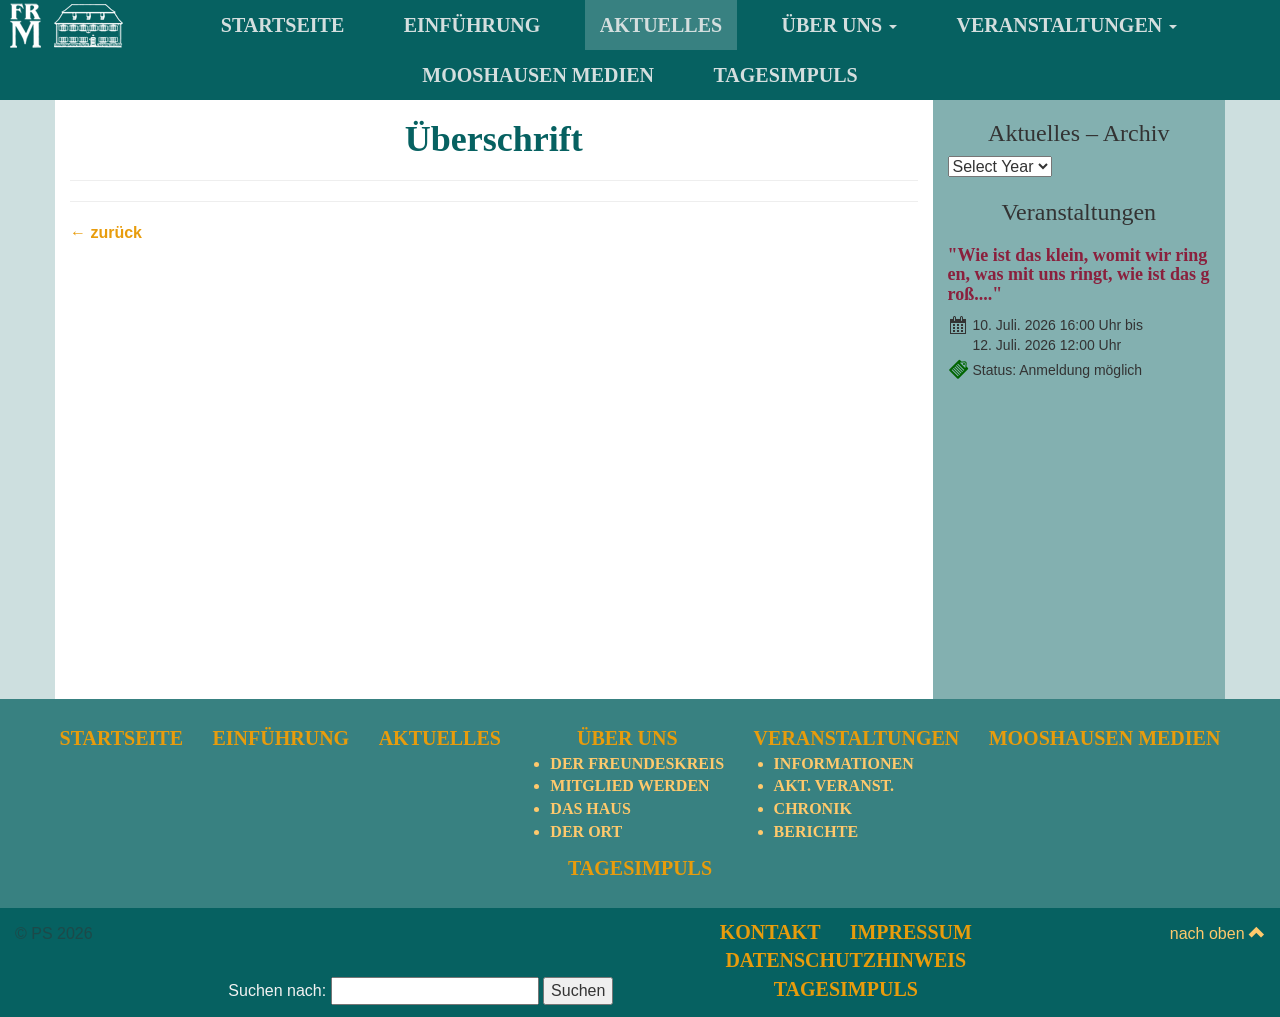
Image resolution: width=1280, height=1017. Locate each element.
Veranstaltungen (1067, 25)
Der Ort (586, 831)
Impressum (911, 932)
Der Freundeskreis (637, 763)
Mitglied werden (629, 785)
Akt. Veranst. (834, 785)
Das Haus (590, 808)
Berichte (816, 831)
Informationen (844, 763)
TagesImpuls (786, 75)
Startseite (282, 25)
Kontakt (770, 932)
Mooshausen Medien (538, 75)
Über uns (840, 25)
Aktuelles (661, 25)
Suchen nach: (277, 990)
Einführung (472, 25)
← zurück (106, 232)
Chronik (813, 808)
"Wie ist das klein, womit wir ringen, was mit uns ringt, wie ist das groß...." (1079, 275)
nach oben (1217, 933)
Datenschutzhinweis (845, 960)
